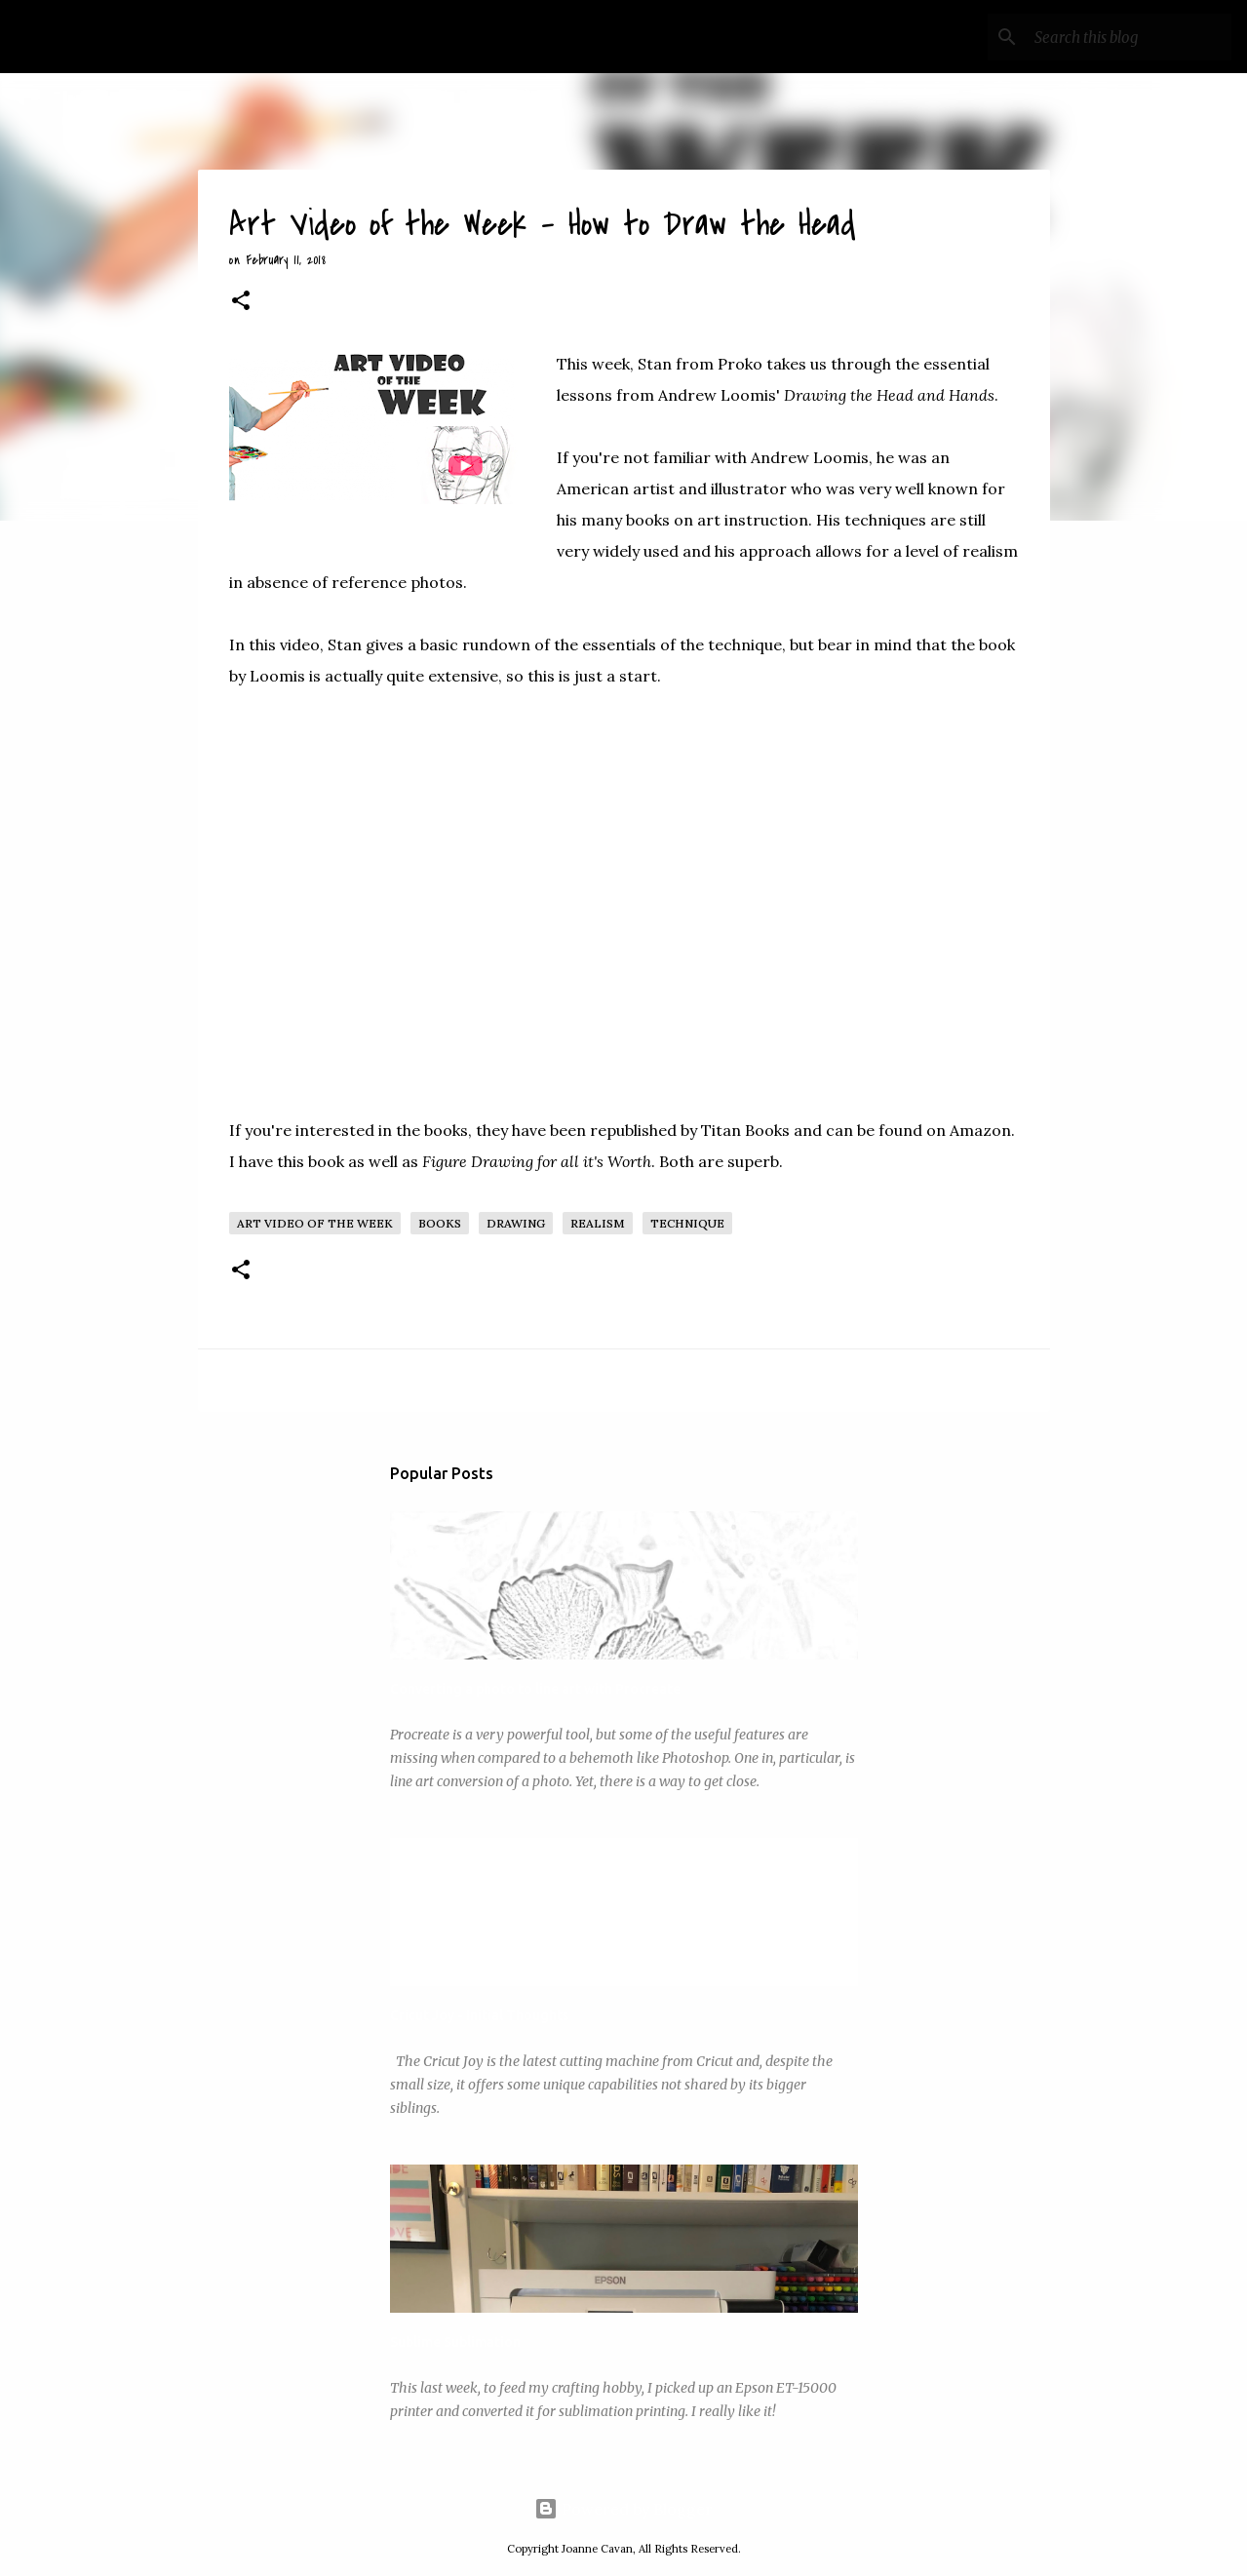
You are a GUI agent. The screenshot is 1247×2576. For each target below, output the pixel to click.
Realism (597, 1223)
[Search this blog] (1129, 37)
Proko (742, 363)
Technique (687, 1223)
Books (439, 1223)
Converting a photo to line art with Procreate (535, 1689)
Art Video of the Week (315, 1223)
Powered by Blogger (623, 2508)
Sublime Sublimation (455, 2342)
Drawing (516, 1223)
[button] (241, 303)
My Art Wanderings (165, 37)
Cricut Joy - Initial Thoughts (479, 2015)
